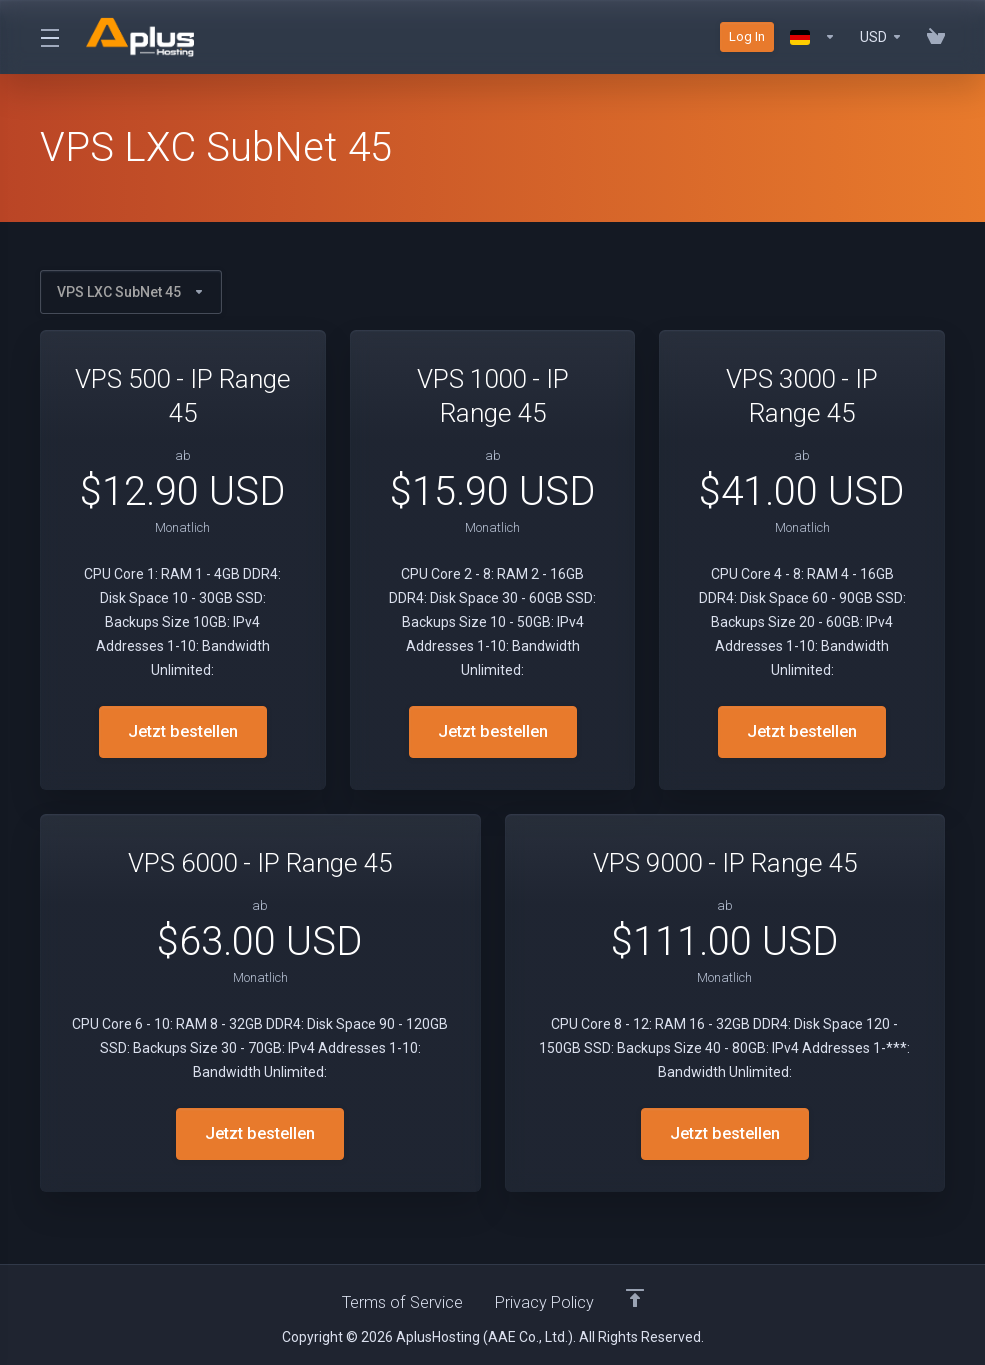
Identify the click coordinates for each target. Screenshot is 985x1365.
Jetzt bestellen (182, 732)
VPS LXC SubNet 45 (131, 292)
